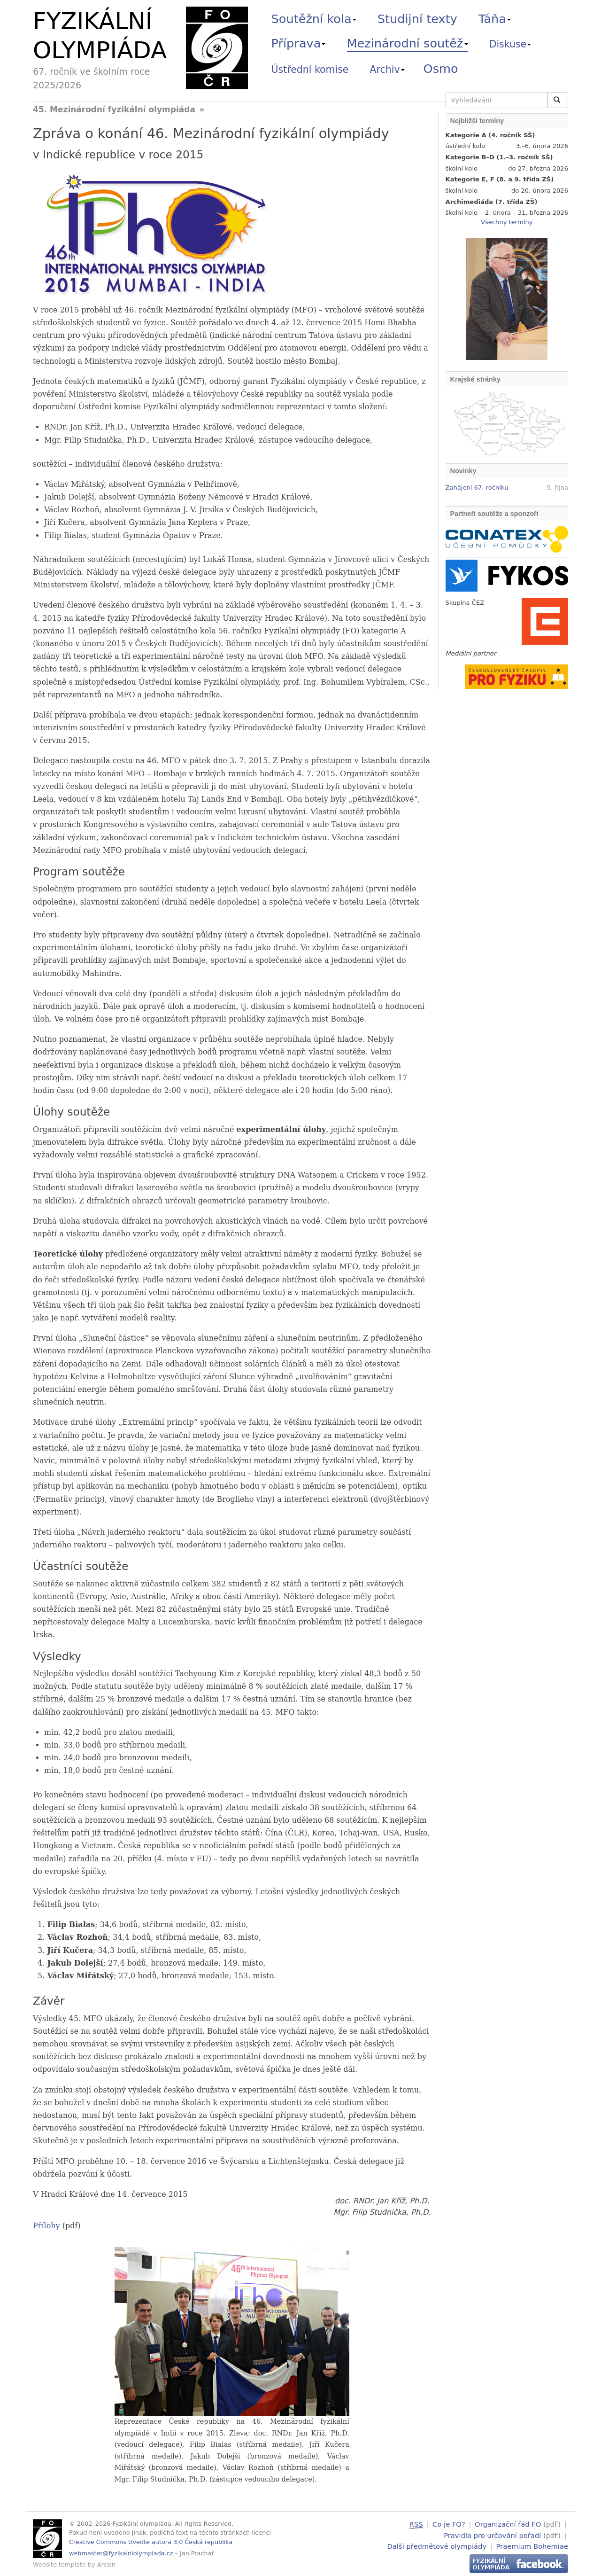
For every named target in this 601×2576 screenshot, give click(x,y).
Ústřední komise (310, 69)
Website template (59, 2564)
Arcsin (106, 2564)
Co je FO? (448, 2524)
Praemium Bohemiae (532, 2545)
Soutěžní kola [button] (313, 19)
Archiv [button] (387, 69)
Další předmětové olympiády (437, 2545)
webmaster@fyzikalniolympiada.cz (121, 2553)
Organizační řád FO (508, 2524)
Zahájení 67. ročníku (477, 487)
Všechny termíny (506, 222)
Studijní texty (417, 19)
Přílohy (46, 2225)
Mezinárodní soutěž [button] (407, 43)
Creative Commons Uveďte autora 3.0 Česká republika (150, 2541)
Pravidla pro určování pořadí (492, 2534)
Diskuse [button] (510, 44)
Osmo (441, 69)
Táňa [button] (494, 19)
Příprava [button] (298, 43)
